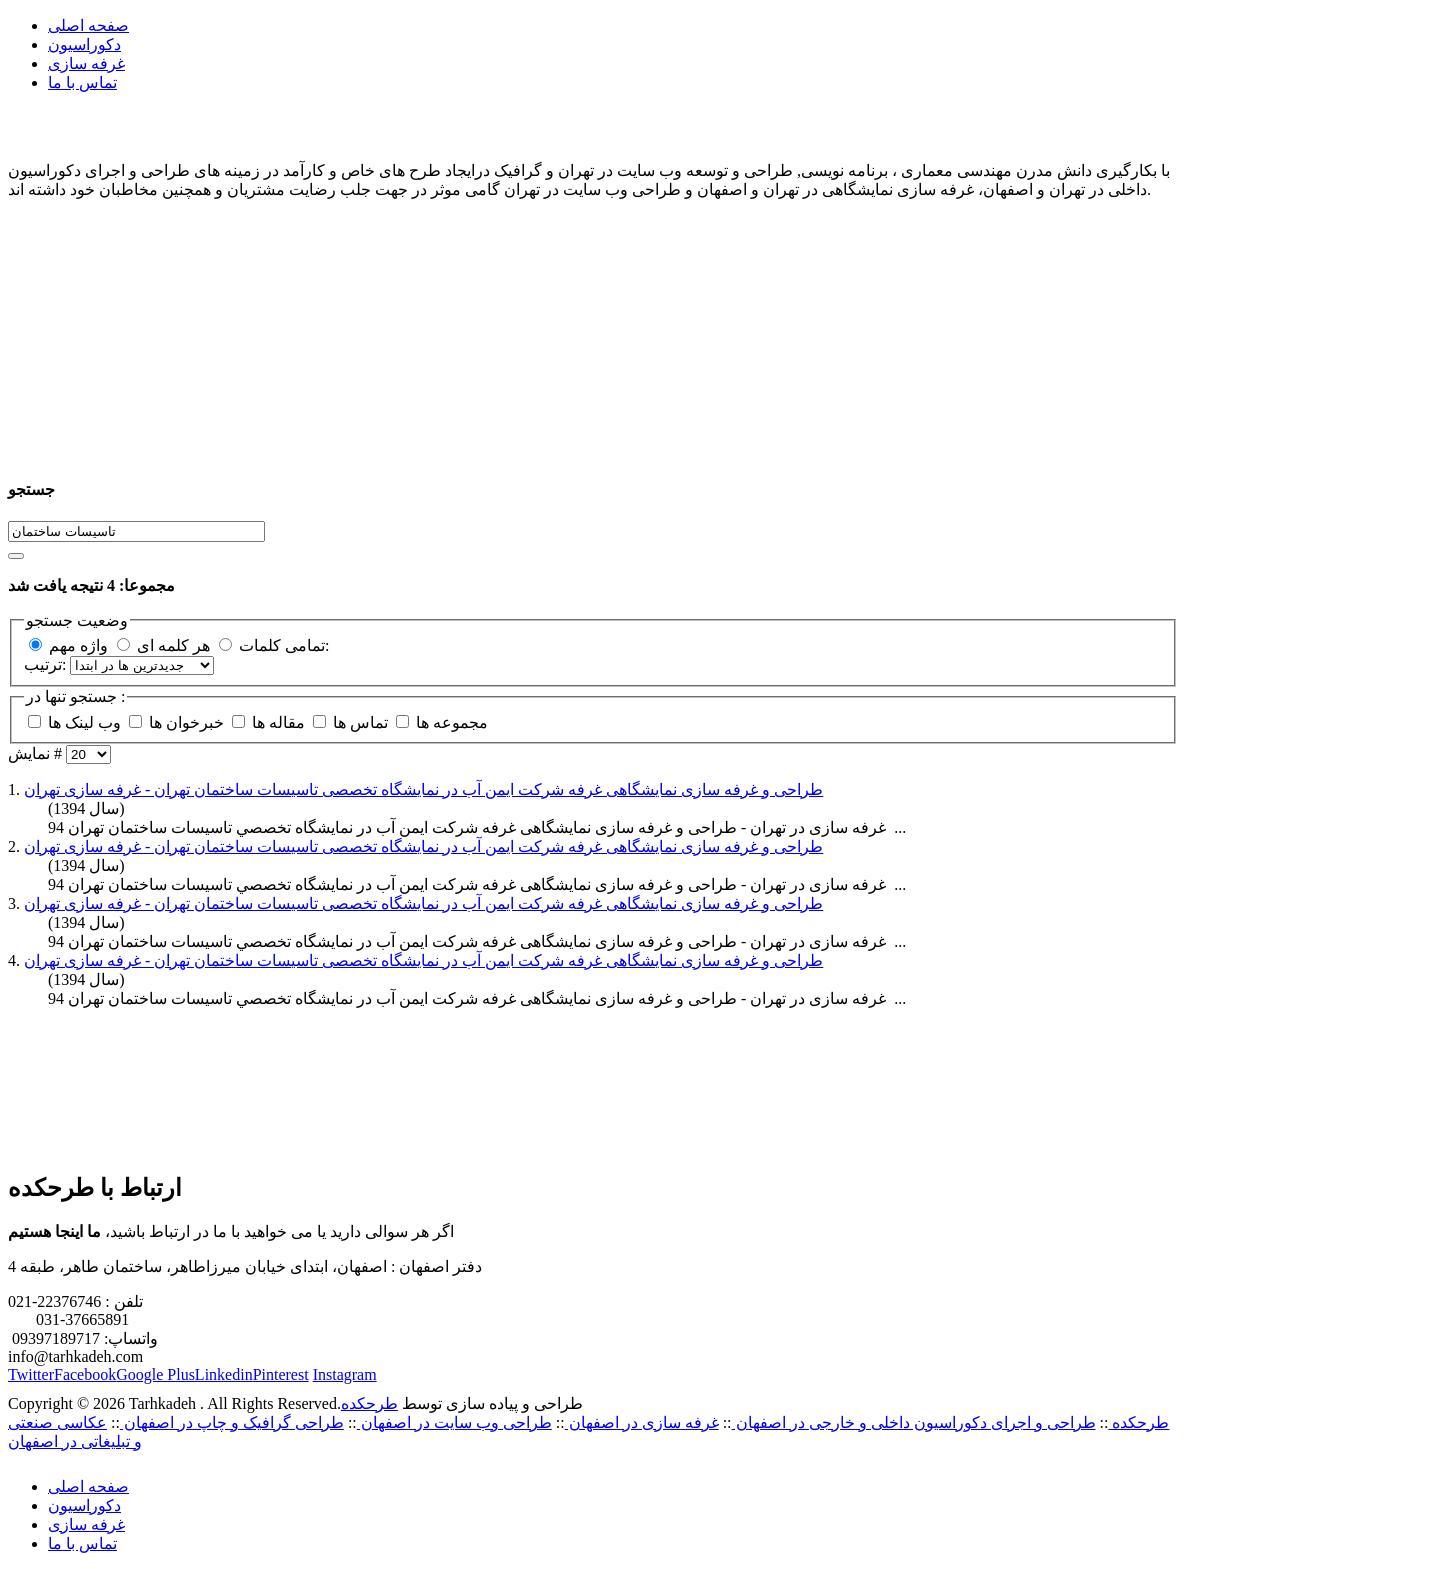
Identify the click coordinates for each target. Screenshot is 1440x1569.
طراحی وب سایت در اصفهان (454, 1422)
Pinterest (281, 1374)
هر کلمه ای (173, 645)
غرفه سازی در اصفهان (642, 1422)
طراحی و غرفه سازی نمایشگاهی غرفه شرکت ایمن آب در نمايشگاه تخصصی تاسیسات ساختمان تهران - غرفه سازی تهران (423, 789)
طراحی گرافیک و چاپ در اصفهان (232, 1422)
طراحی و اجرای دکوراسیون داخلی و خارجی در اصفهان (914, 1422)
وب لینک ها (95, 722)
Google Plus (155, 1374)
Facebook (85, 1374)
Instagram (345, 1374)
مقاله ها (287, 722)
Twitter (31, 1374)
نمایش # (37, 753)
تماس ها (369, 722)
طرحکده (369, 1403)
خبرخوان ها (195, 722)
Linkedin (224, 1374)
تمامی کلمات (282, 645)
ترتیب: (47, 664)
